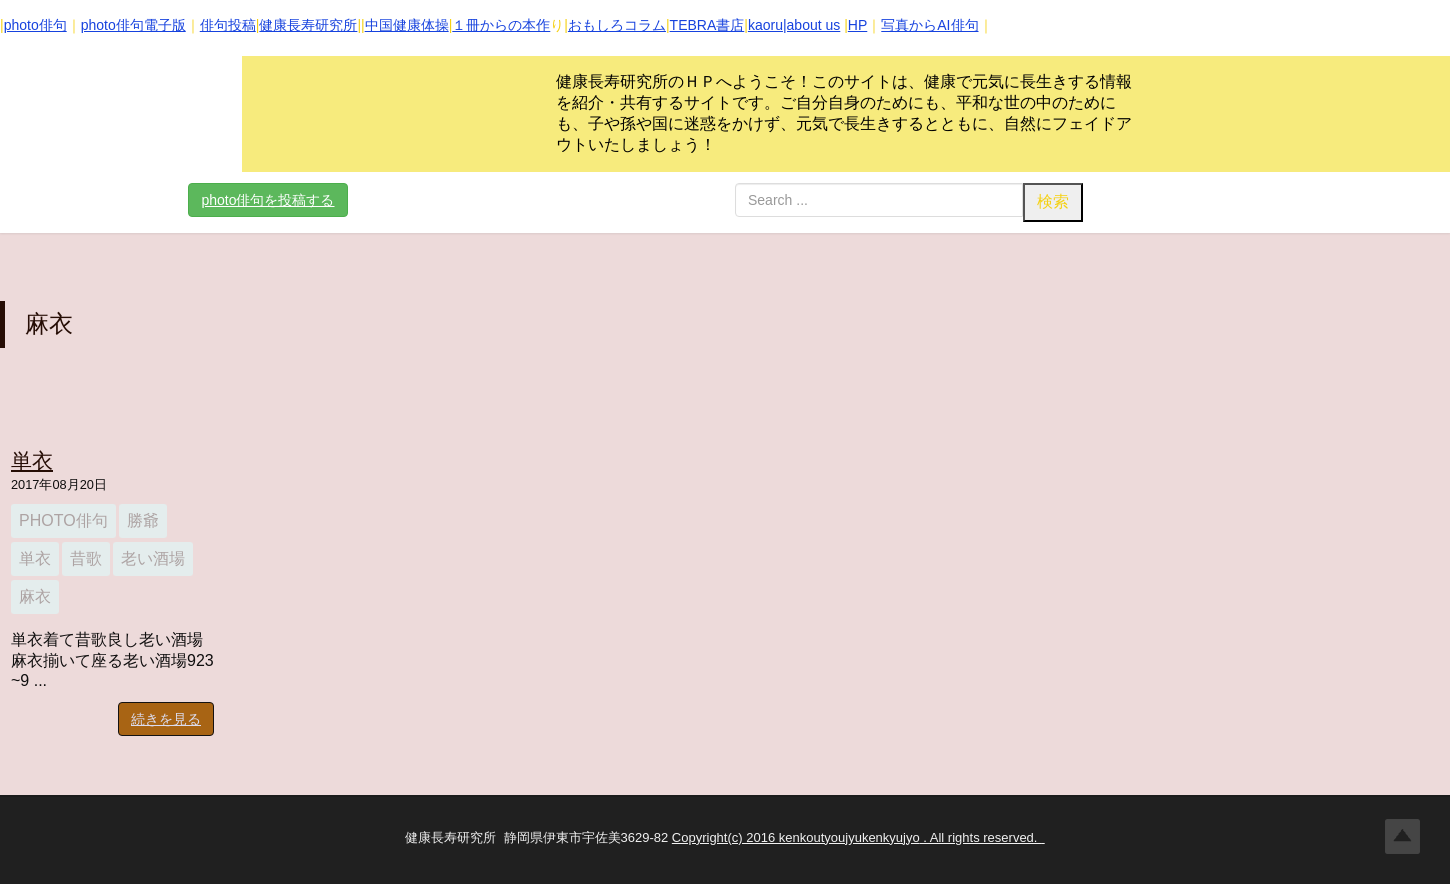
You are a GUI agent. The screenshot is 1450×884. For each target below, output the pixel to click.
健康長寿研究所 (308, 25)
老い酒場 (153, 558)
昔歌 (86, 558)
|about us (811, 25)
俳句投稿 (228, 25)
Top (1402, 836)
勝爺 (143, 520)
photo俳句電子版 (133, 25)
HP (857, 25)
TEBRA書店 (707, 25)
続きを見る (166, 719)
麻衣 (35, 596)
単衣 (32, 460)
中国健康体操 (407, 25)
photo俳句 (35, 25)
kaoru (765, 25)
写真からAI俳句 (929, 25)
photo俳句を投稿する (267, 200)
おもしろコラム (617, 25)
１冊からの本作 (501, 25)
